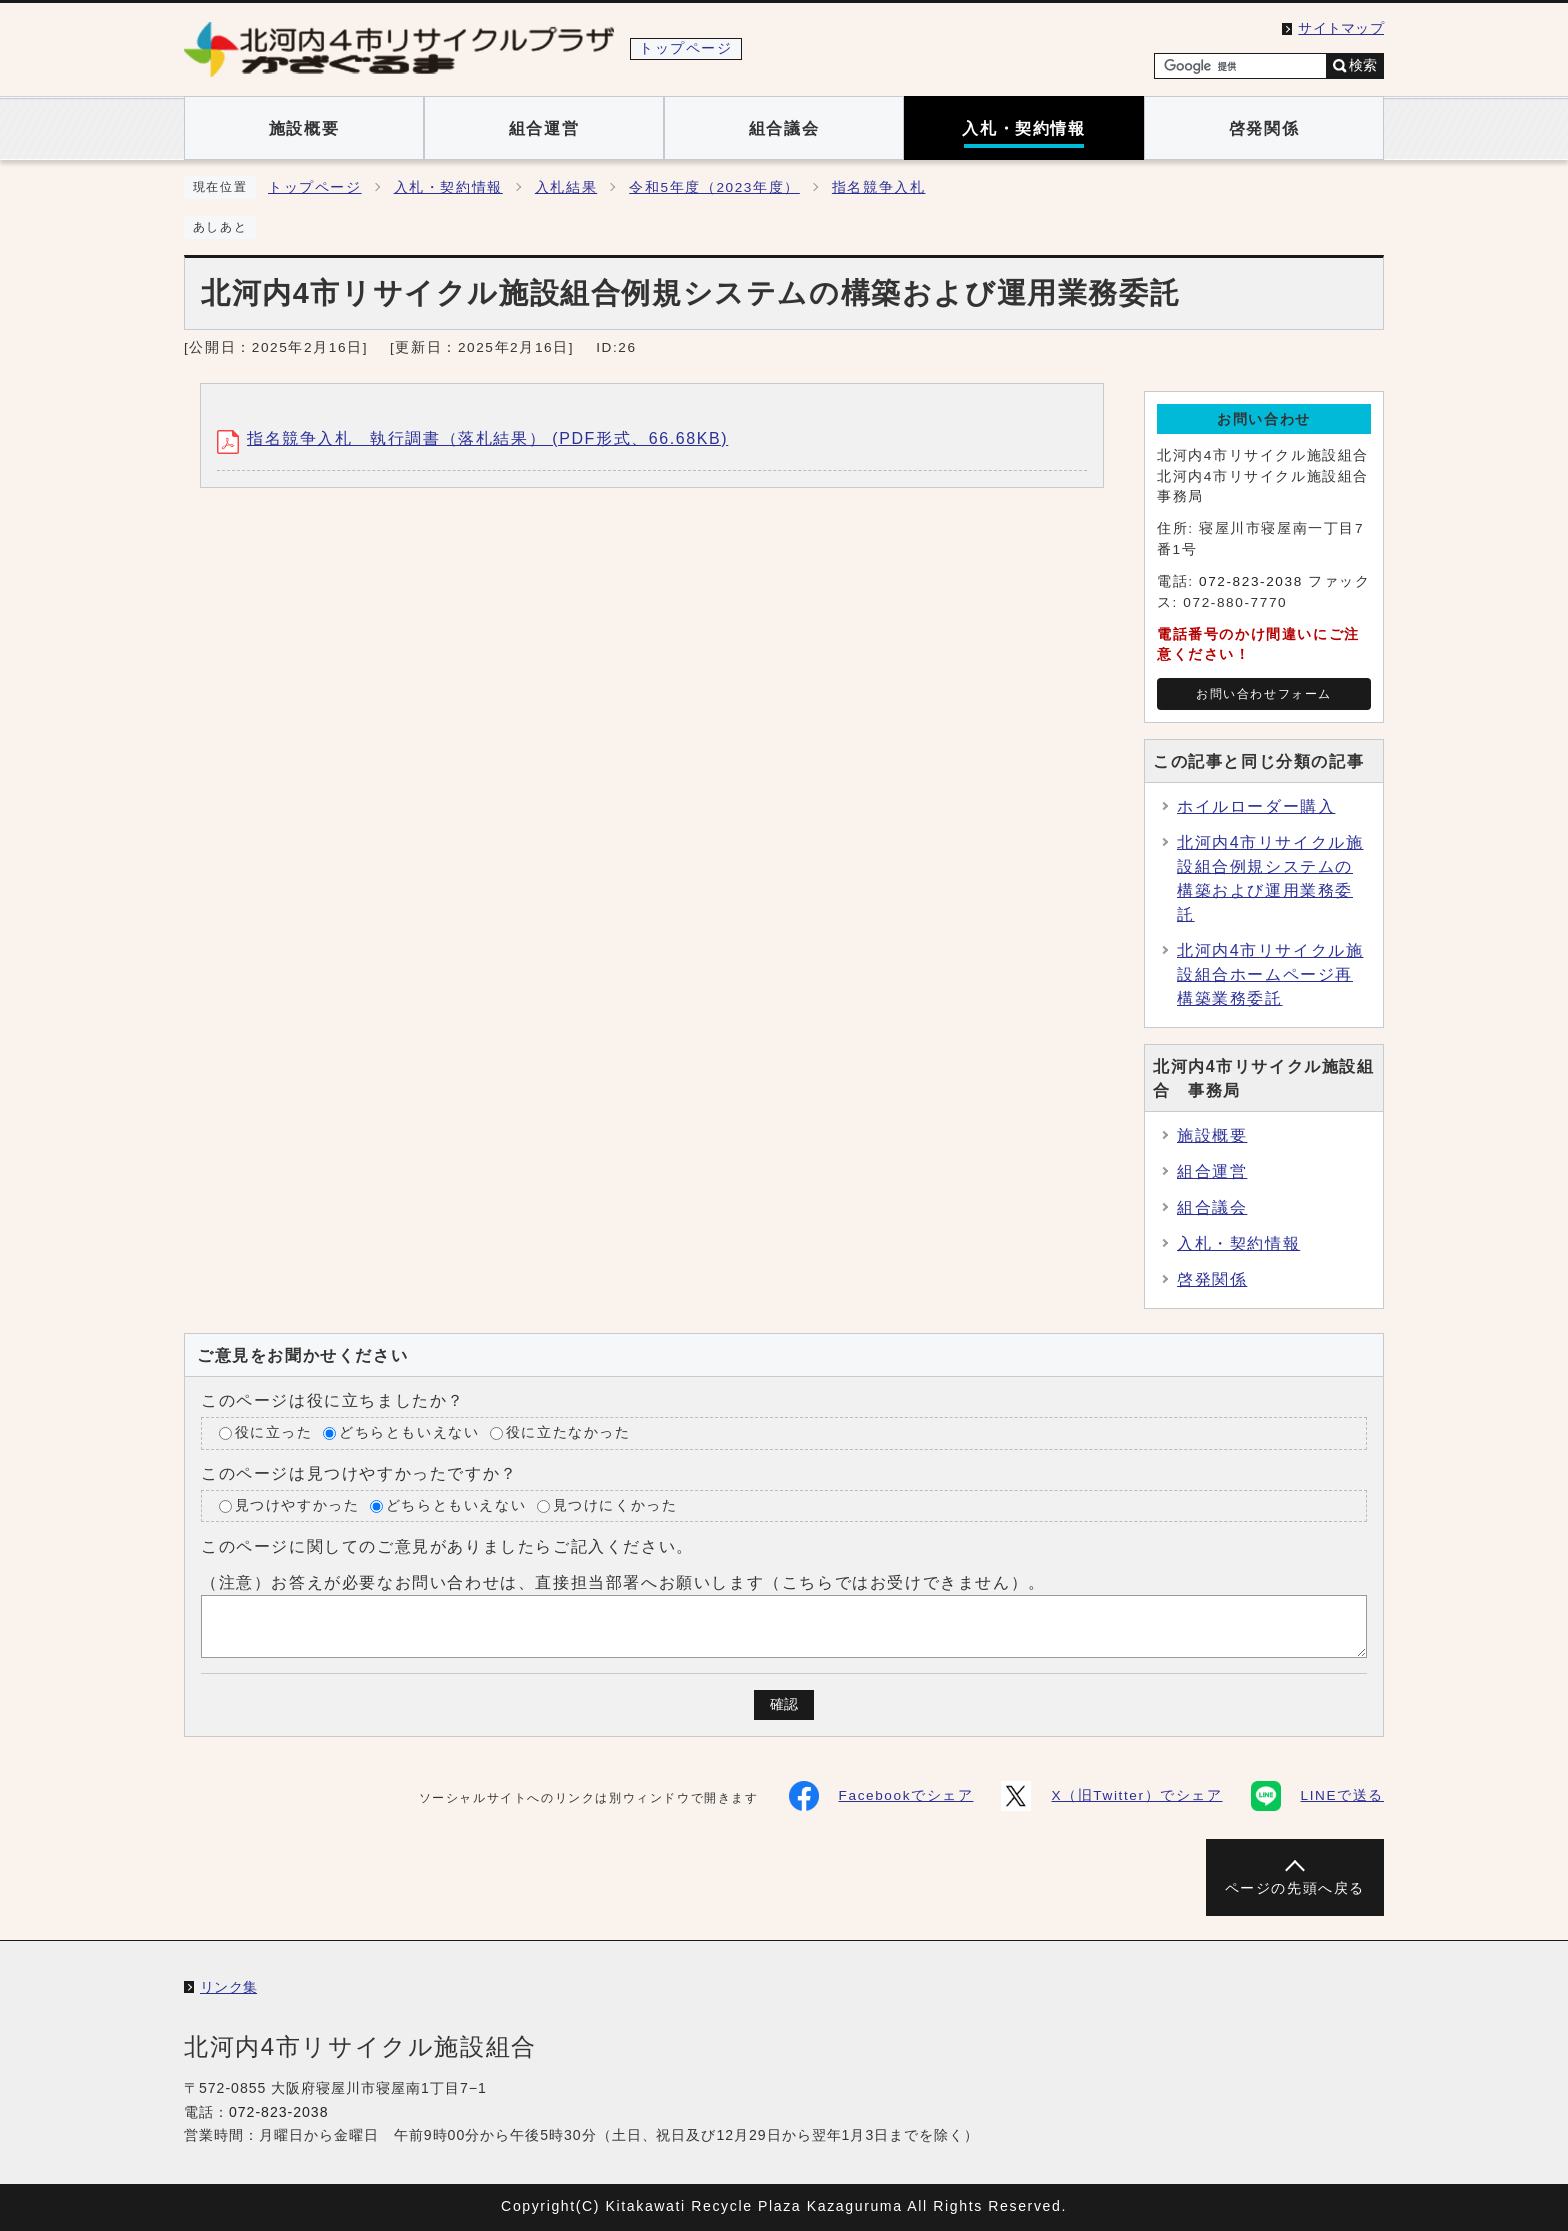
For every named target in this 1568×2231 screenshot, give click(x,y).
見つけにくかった (615, 1505)
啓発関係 (1212, 1279)
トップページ (315, 187)
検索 (1363, 65)
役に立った (274, 1432)
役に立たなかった (568, 1432)
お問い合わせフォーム (1264, 694)
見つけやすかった (297, 1505)
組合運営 (1212, 1171)
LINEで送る (1317, 1796)
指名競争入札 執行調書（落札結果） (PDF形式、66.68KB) (472, 438)
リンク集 (228, 1987)
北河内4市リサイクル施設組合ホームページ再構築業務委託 (1270, 974)
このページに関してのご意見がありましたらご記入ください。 (447, 1546)
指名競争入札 (879, 187)
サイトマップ (1341, 28)
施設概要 (1212, 1135)
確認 (784, 1704)
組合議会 (1212, 1207)
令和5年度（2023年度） (714, 187)
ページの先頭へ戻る (1295, 1888)
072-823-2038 (1251, 581)
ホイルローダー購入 (1256, 806)
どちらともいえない (409, 1432)
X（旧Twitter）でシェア (1111, 1796)
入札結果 (566, 187)
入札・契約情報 (448, 187)
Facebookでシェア (881, 1796)
